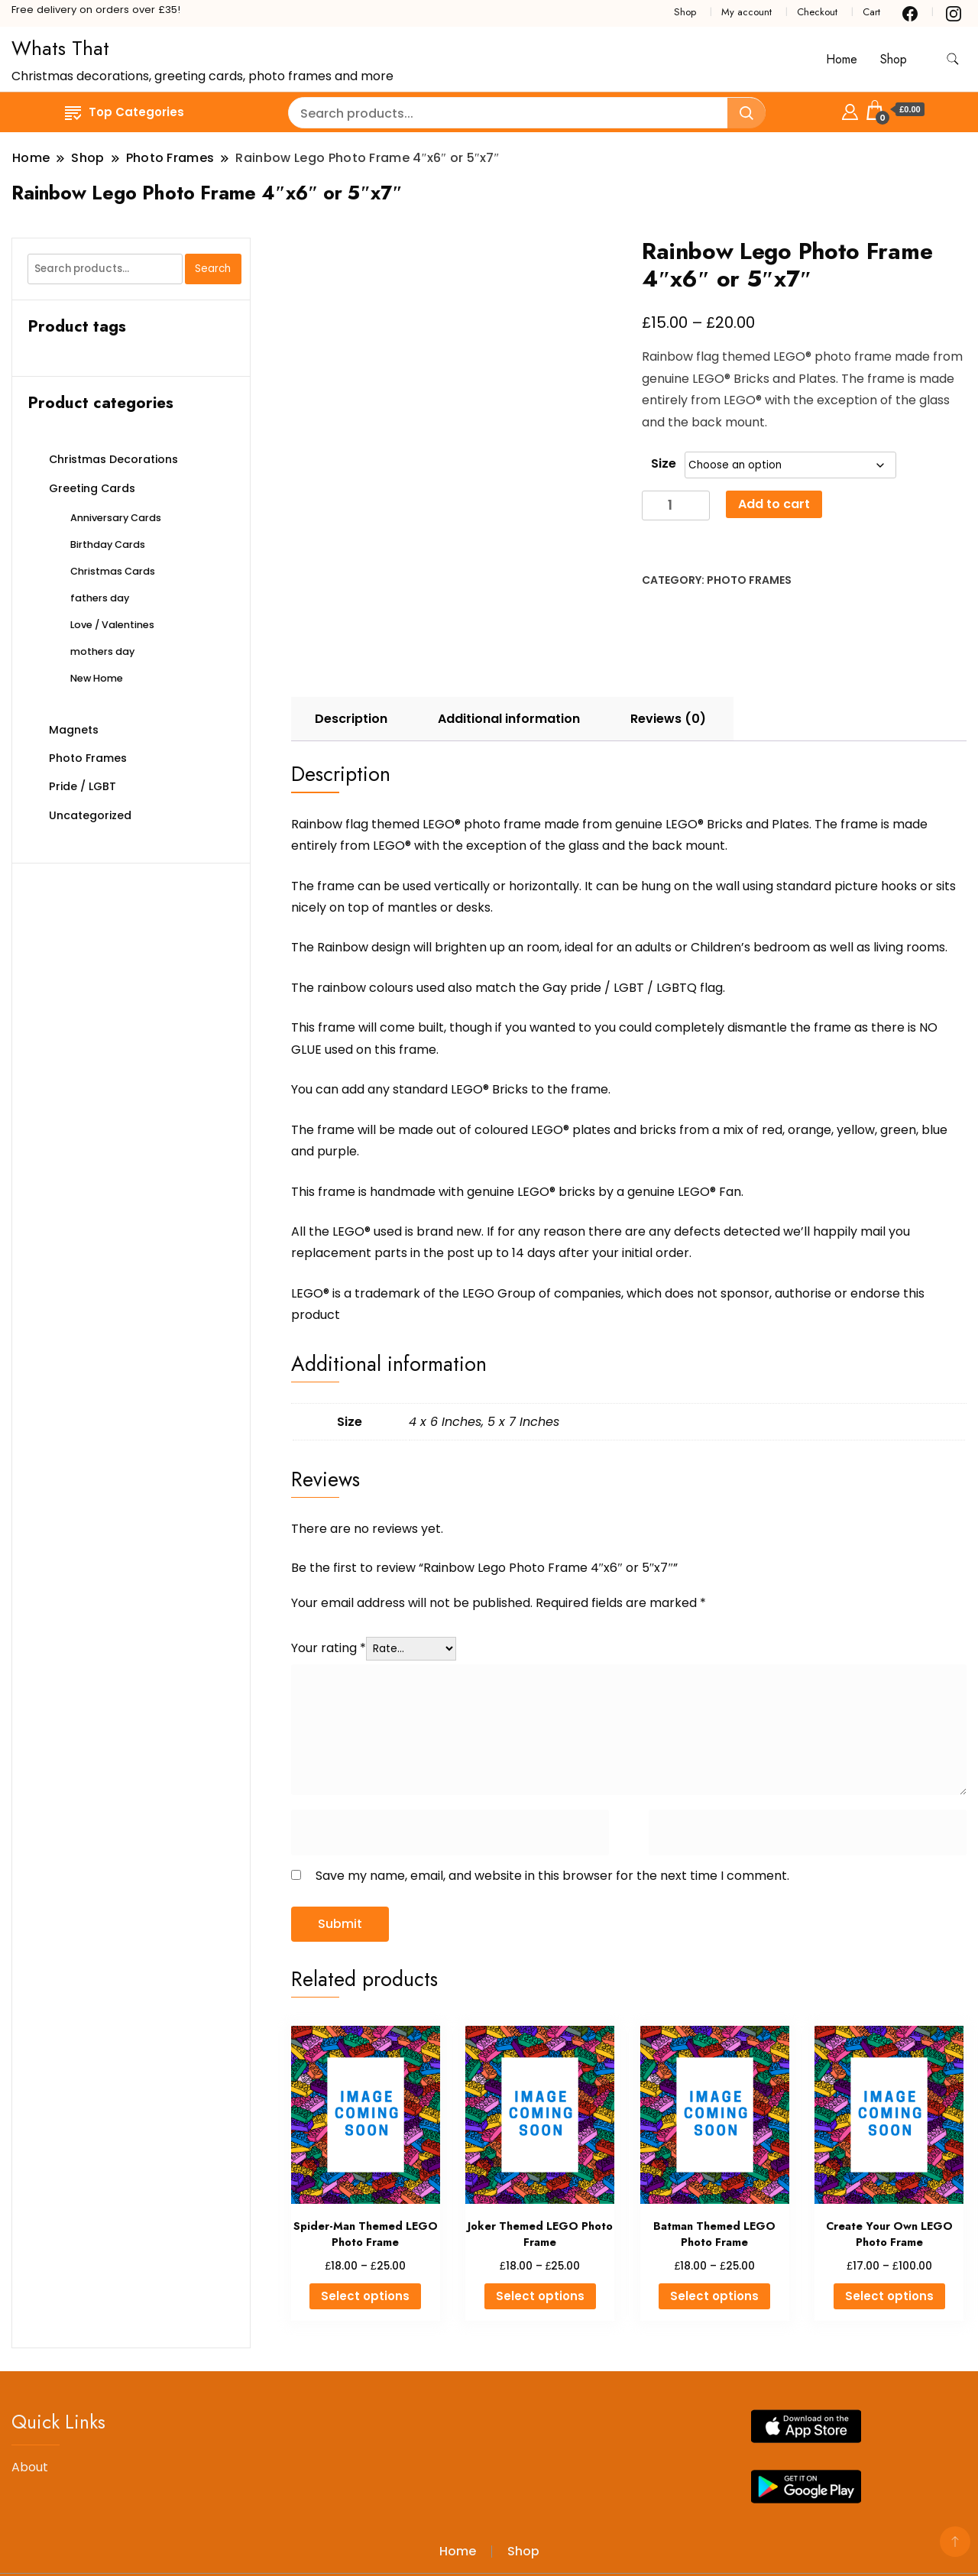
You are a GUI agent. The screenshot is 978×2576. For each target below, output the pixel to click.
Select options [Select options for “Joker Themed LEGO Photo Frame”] (540, 2227)
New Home (96, 678)
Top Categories (124, 112)
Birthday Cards (107, 544)
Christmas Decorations (113, 459)
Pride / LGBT (82, 786)
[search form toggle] (953, 59)
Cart (871, 12)
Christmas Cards (112, 571)
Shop (685, 12)
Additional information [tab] (509, 650)
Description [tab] (351, 650)
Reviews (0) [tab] (668, 650)
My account (746, 12)
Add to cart (774, 504)
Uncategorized (90, 815)
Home (841, 59)
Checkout (817, 12)
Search (213, 268)
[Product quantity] (676, 505)
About (29, 2397)
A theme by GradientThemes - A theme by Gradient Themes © (204, 2528)
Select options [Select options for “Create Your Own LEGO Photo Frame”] (889, 2227)
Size (663, 463)
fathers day (99, 597)
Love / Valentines (112, 624)
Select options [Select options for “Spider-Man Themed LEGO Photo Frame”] (365, 2227)
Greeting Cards (92, 488)
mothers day (102, 651)
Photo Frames (749, 580)
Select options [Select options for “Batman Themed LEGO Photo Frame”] (714, 2227)
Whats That (60, 48)
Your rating (328, 1578)
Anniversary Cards (115, 517)
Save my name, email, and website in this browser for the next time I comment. (552, 1807)
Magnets (74, 729)
